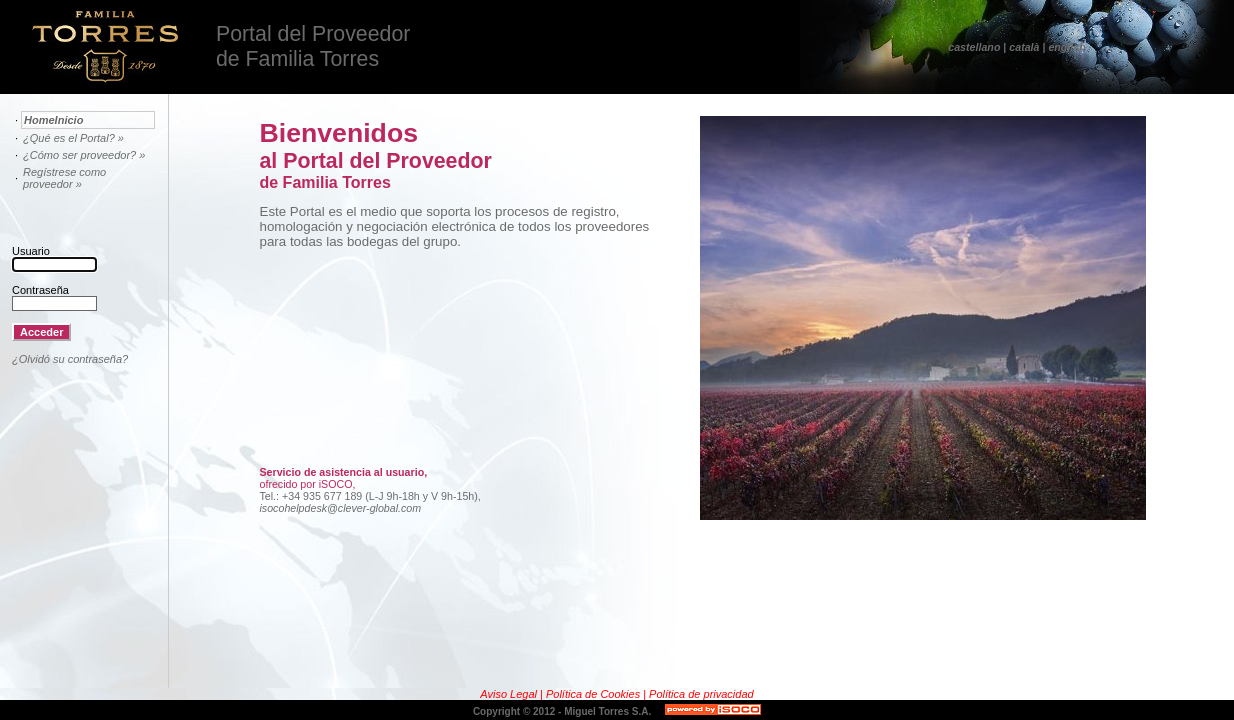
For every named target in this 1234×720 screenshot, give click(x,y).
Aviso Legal (510, 694)
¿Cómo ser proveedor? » (84, 155)
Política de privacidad (701, 694)
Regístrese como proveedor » (64, 178)
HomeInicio (53, 120)
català (1024, 47)
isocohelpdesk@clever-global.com (341, 508)
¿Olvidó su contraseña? (70, 359)
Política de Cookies (594, 694)
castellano (974, 47)
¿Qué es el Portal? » (73, 138)
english (1066, 47)
